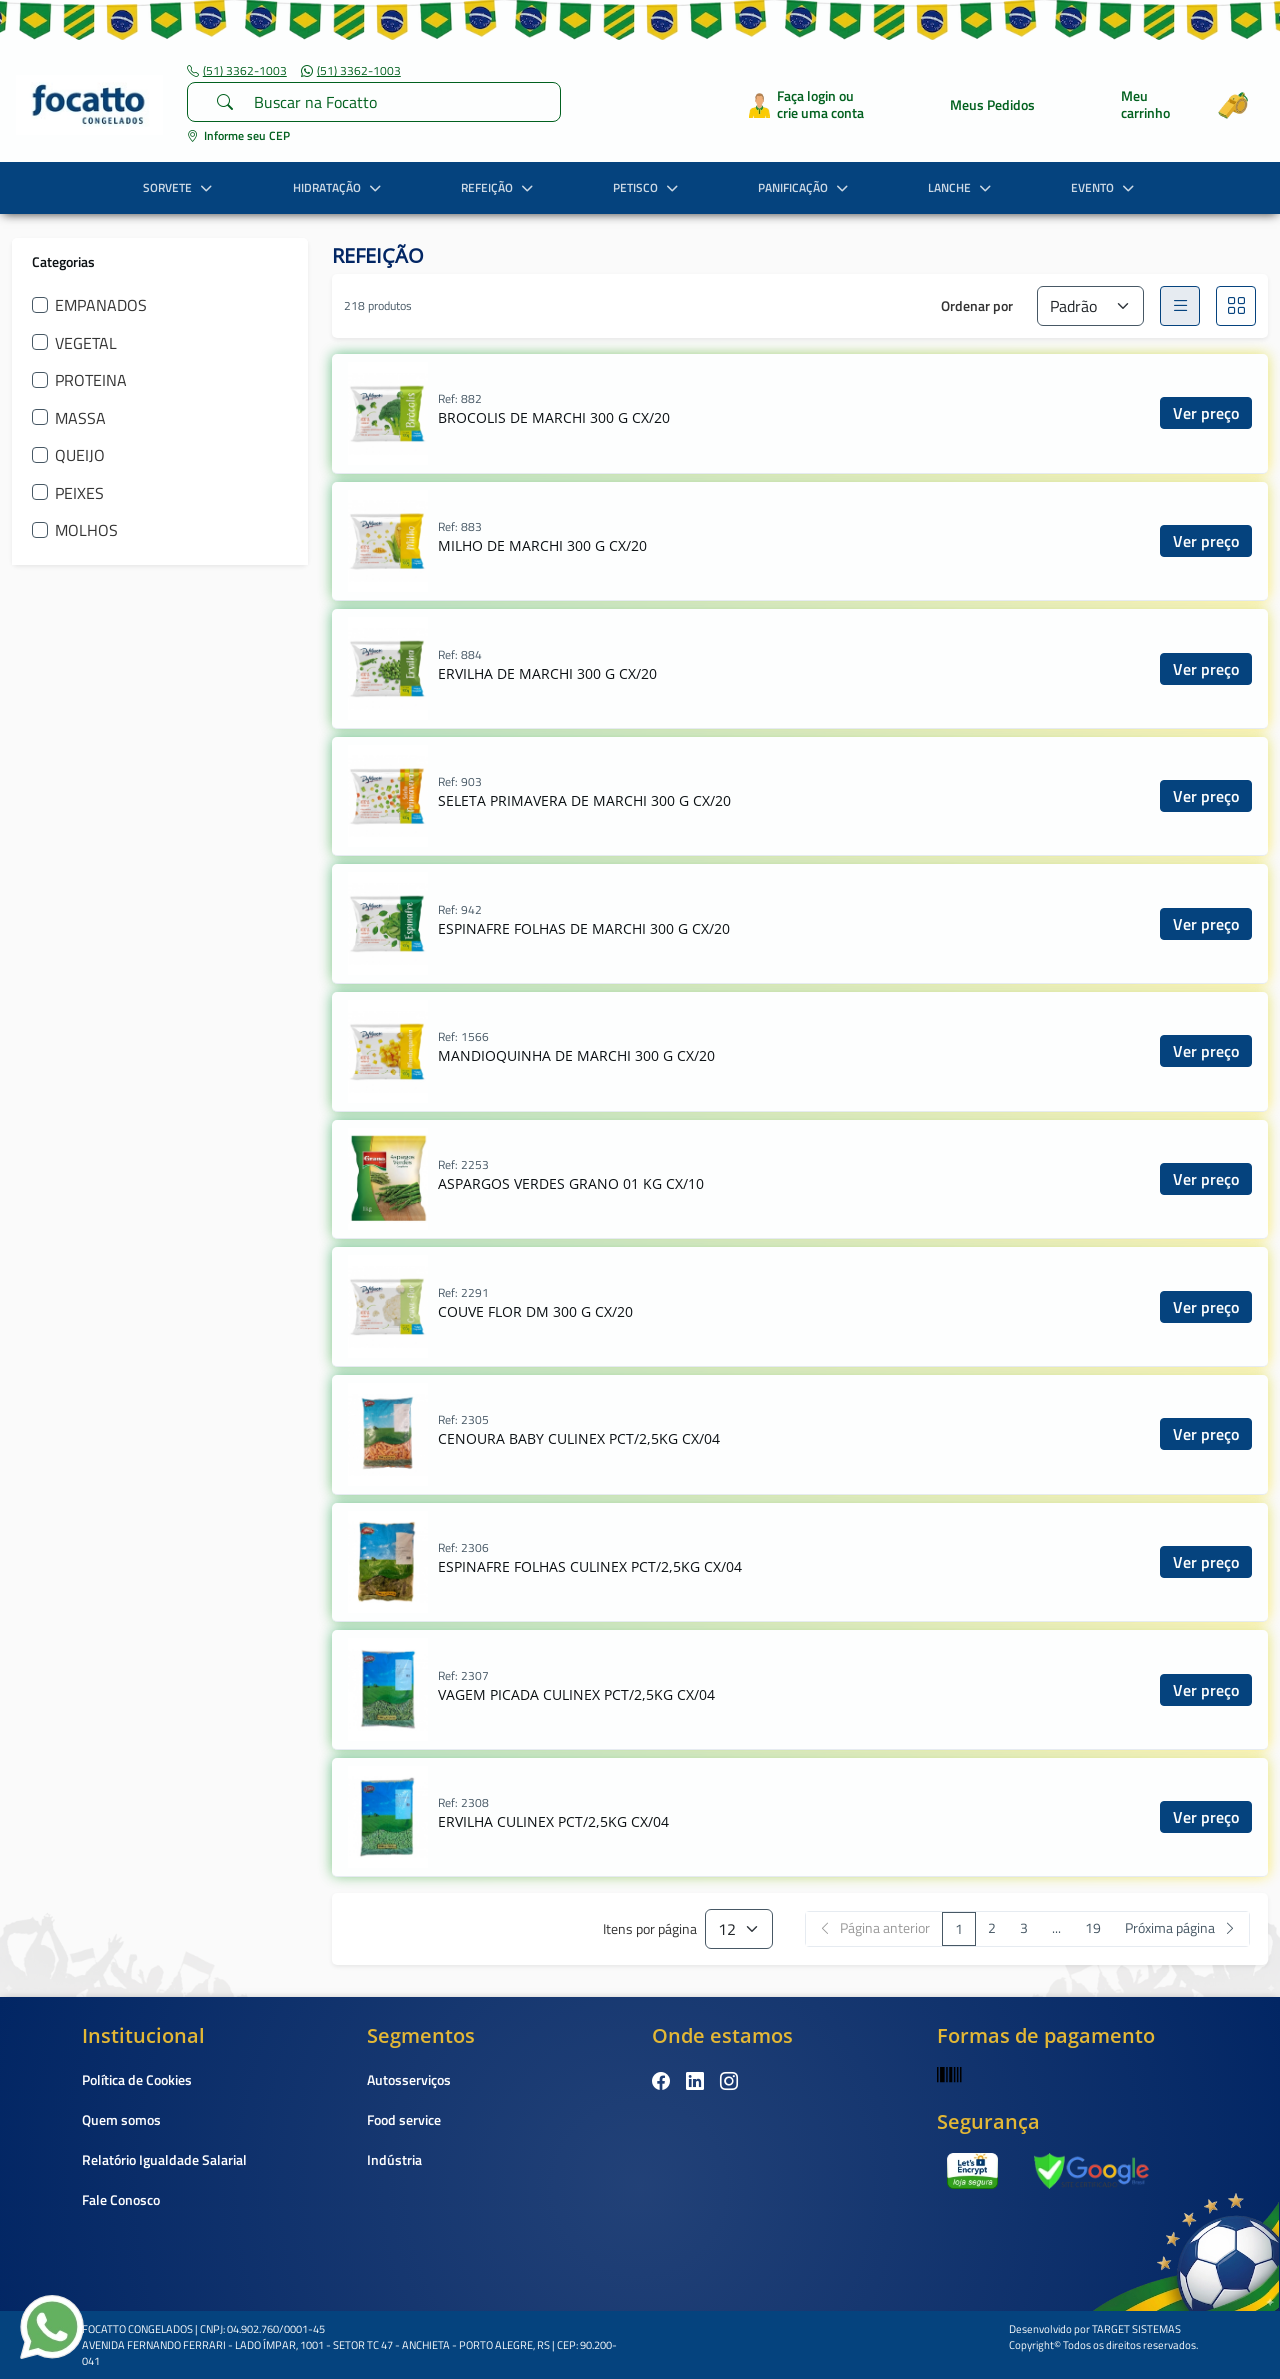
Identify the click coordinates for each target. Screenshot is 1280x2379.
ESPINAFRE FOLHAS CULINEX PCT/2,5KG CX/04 (590, 1566)
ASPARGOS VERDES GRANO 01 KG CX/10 (571, 1183)
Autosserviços (409, 2079)
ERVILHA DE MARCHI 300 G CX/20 (547, 673)
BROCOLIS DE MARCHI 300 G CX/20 (554, 417)
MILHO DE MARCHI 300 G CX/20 (542, 545)
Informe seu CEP (238, 135)
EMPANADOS (101, 305)
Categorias (63, 261)
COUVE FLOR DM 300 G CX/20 (535, 1311)
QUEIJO (80, 455)
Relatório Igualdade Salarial (164, 2159)
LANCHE (962, 187)
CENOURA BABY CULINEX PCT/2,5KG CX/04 (579, 1438)
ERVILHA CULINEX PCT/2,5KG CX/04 (553, 1821)
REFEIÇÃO (499, 187)
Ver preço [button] (1206, 413)
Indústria (394, 2159)
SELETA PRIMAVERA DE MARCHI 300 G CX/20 (584, 800)
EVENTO (1105, 187)
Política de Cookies (137, 2079)
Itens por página (650, 1929)
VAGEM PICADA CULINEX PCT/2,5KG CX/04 (576, 1694)
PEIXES (79, 493)
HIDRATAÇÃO (339, 187)
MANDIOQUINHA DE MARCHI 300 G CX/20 (576, 1055)
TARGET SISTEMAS (1136, 2329)
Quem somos (121, 2119)
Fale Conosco (121, 2199)
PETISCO (648, 187)
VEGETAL (86, 343)
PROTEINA (91, 380)
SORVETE (180, 187)
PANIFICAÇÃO (805, 187)
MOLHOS (86, 530)
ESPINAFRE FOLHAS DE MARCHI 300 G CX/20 (584, 928)
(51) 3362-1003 (237, 71)
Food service (404, 2119)
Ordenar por (977, 305)
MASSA (80, 418)
